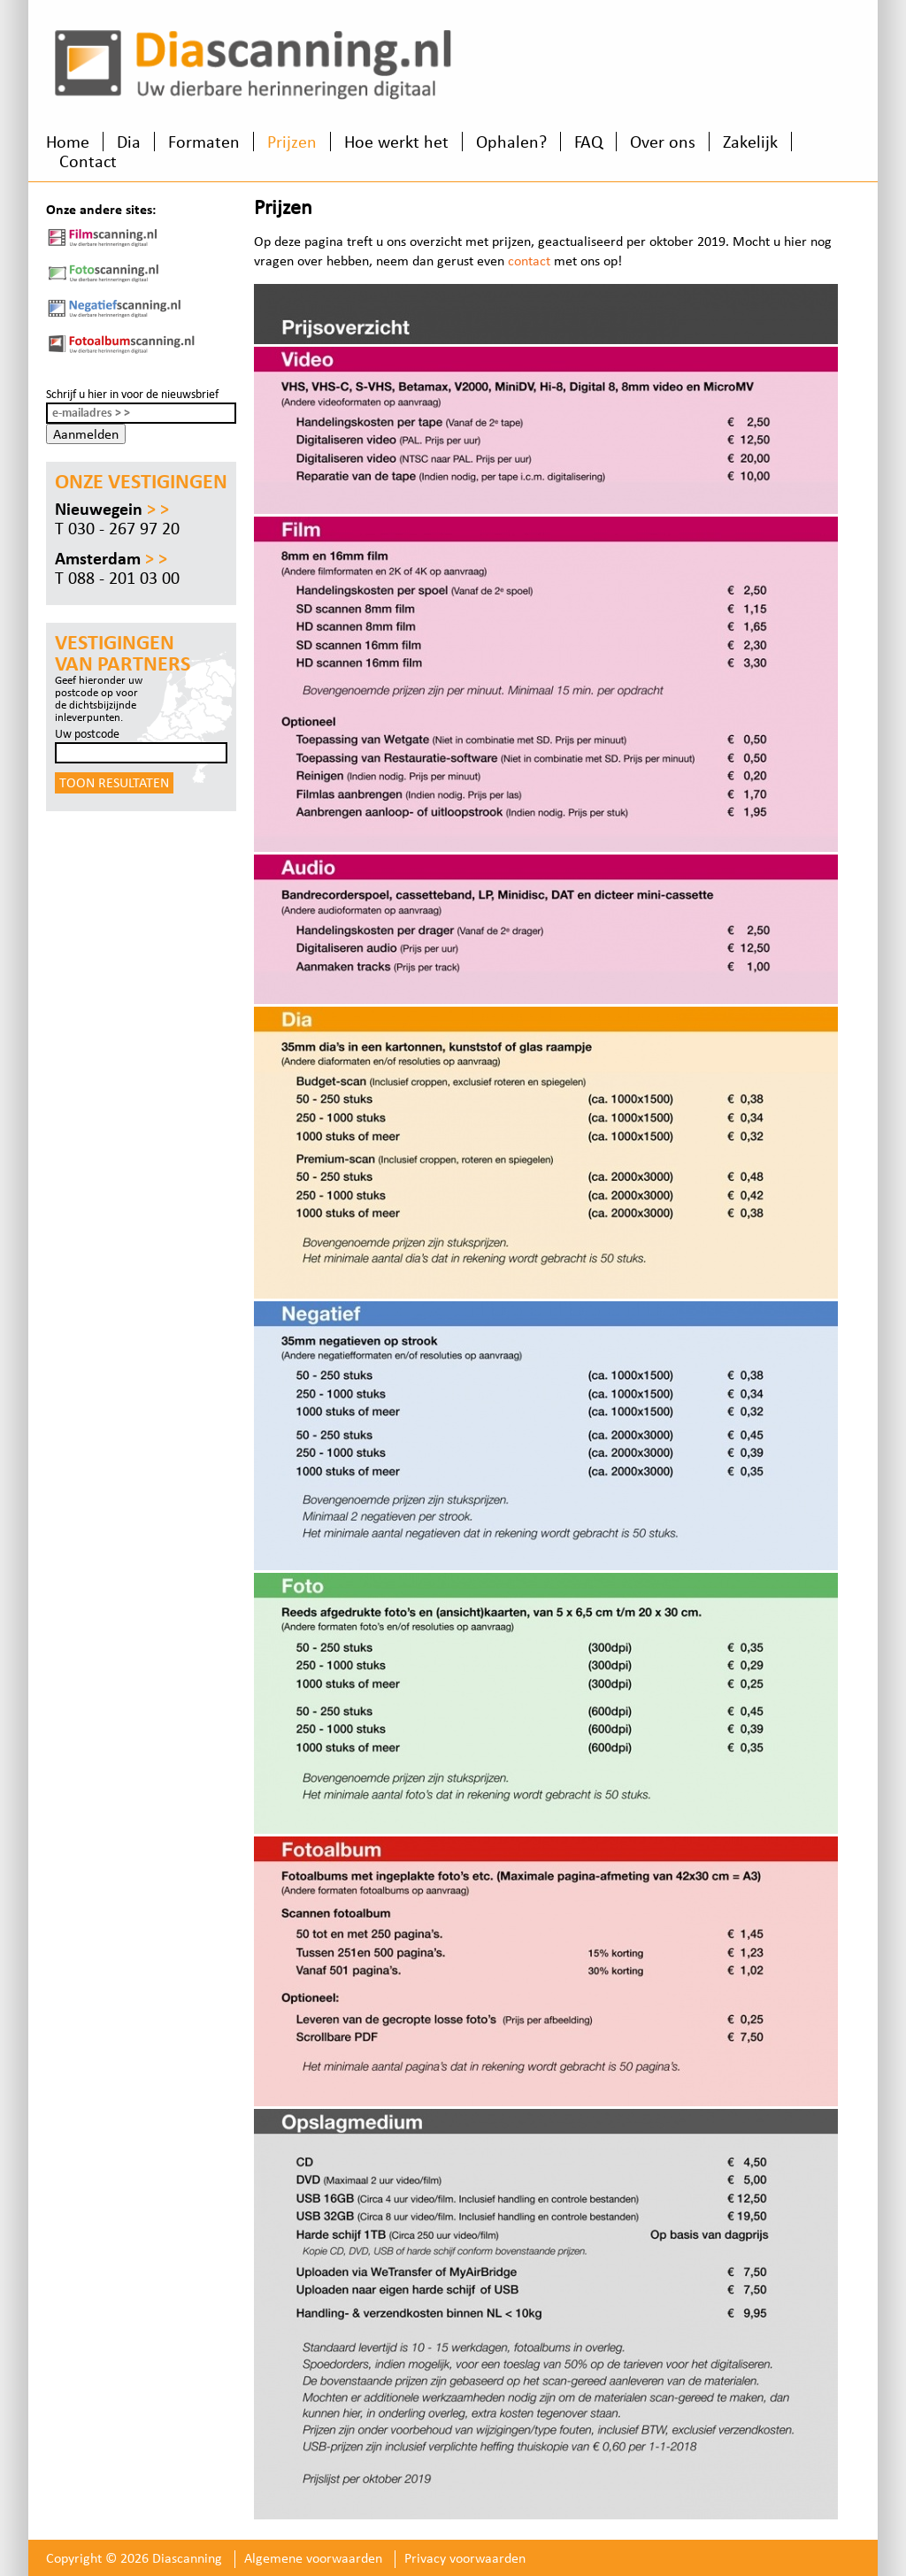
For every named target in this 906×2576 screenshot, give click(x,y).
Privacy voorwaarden (465, 2557)
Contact (88, 161)
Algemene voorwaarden (313, 2557)
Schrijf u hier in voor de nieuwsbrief (132, 394)
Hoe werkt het (396, 141)
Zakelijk (750, 141)
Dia (129, 141)
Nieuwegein (112, 508)
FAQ (588, 141)
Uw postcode (87, 733)
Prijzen (292, 141)
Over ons (662, 141)
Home (67, 141)
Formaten (204, 141)
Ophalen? (511, 141)
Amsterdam (111, 558)
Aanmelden (86, 433)
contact (529, 260)
